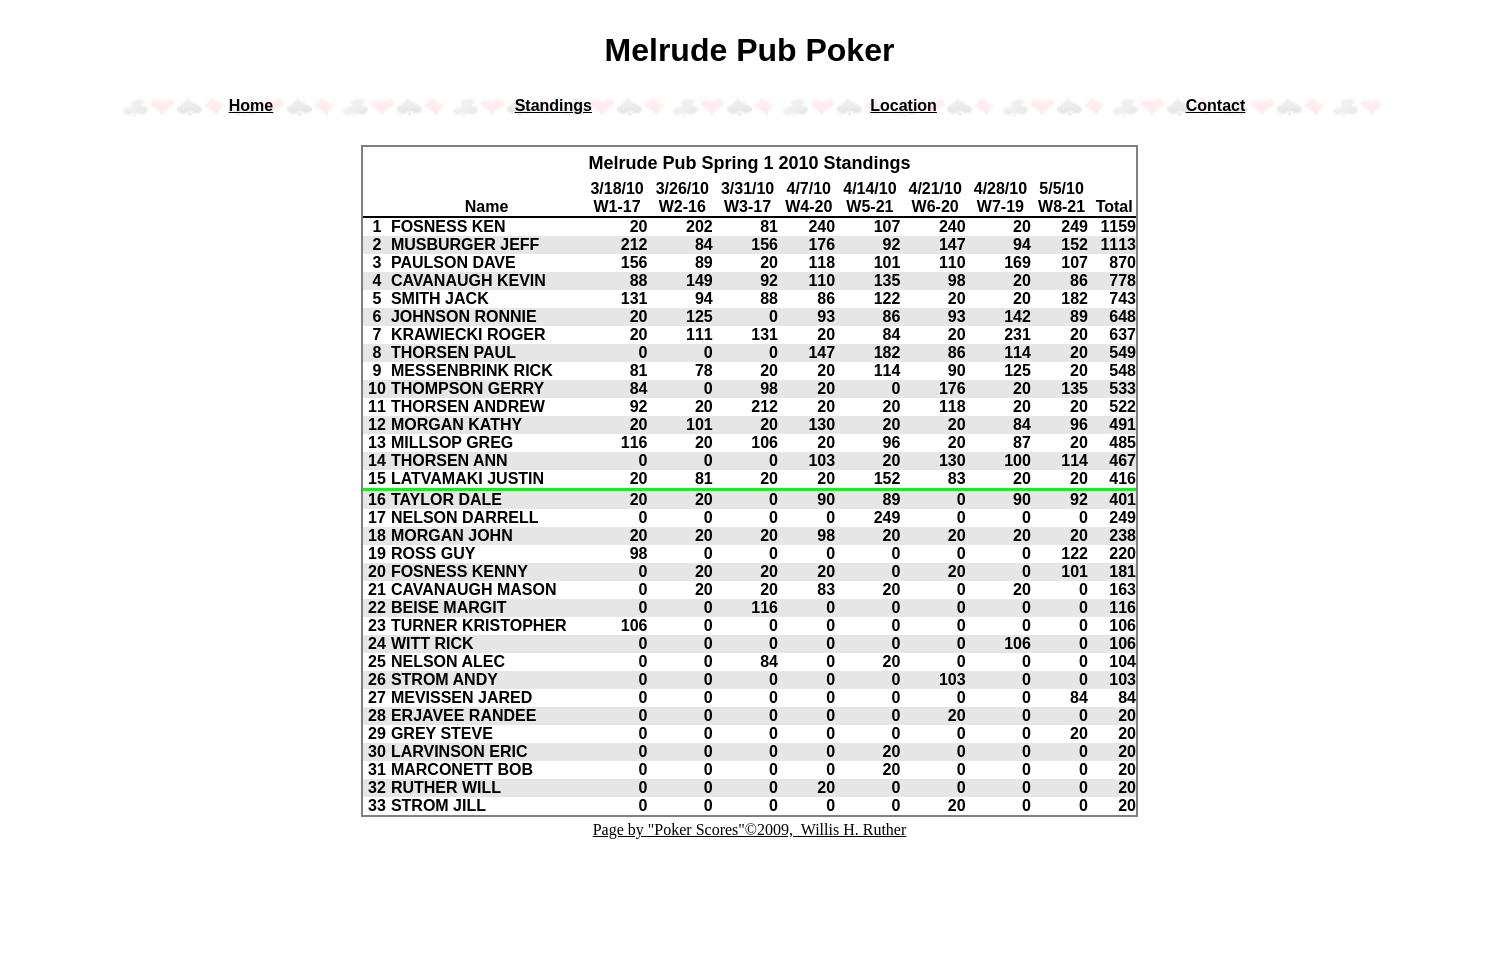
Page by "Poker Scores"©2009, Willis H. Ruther (750, 829)
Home (251, 105)
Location (903, 105)
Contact (1216, 105)
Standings (553, 105)
